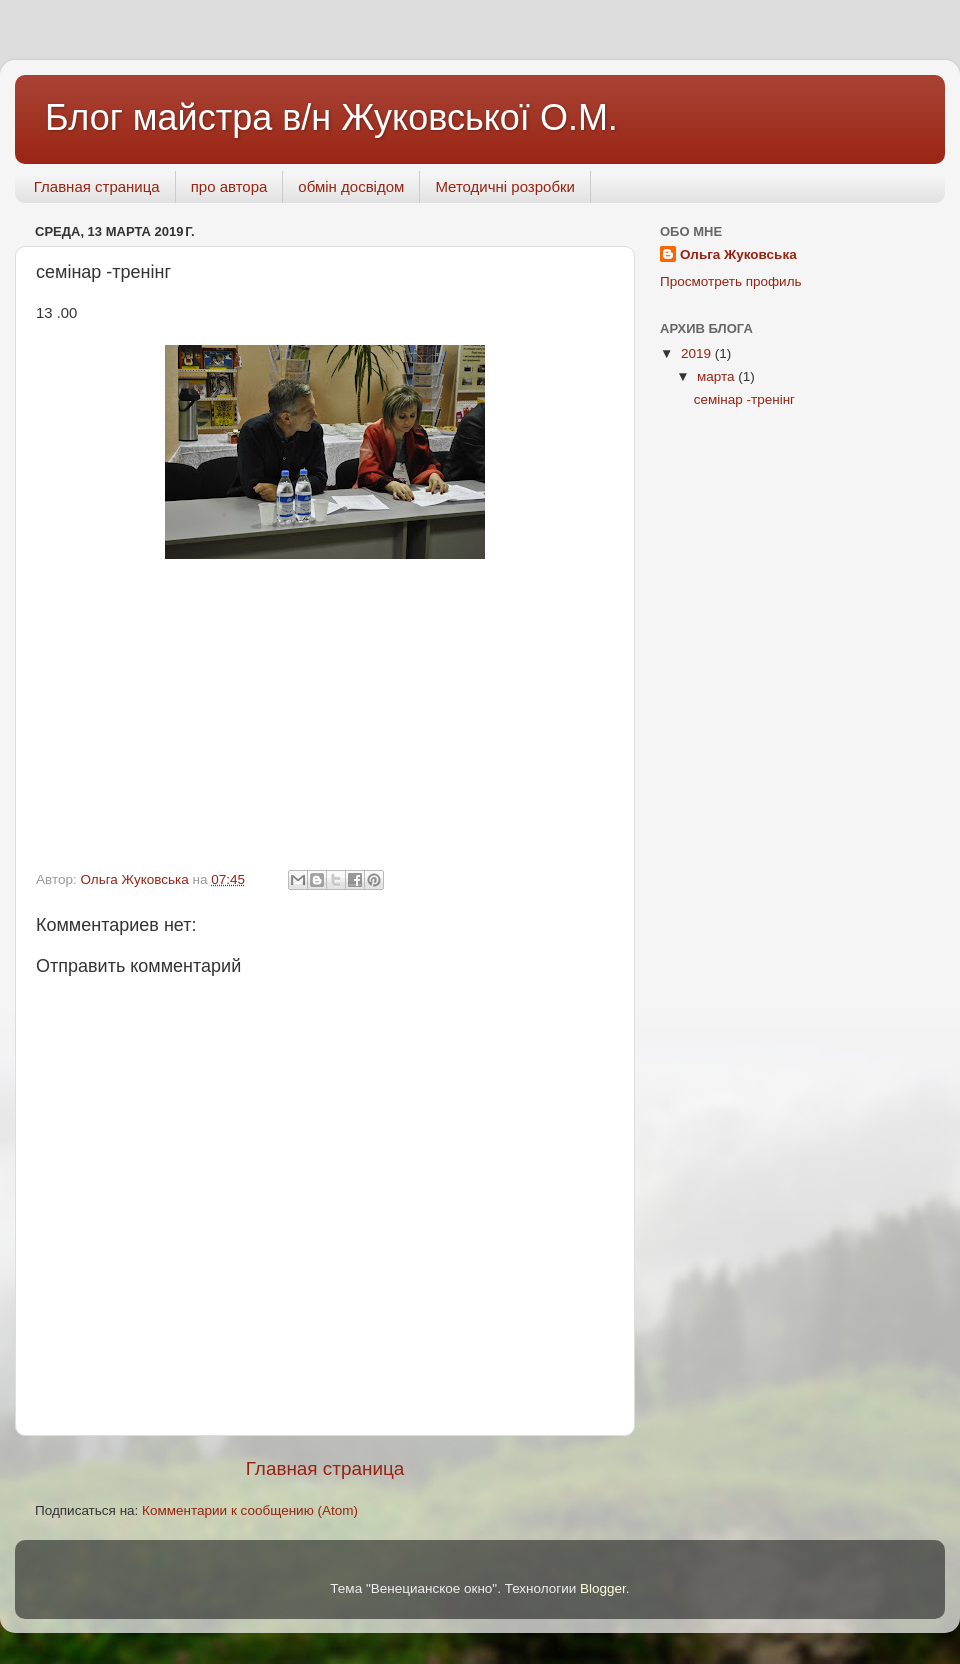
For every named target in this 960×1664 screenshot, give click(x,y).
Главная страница (97, 186)
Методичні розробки (505, 186)
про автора (229, 186)
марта (717, 376)
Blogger (603, 1588)
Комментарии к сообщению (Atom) (250, 1510)
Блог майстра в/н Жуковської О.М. (331, 117)
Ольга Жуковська (738, 254)
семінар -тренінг (744, 399)
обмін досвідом (351, 186)
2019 (698, 353)
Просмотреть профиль (731, 281)
